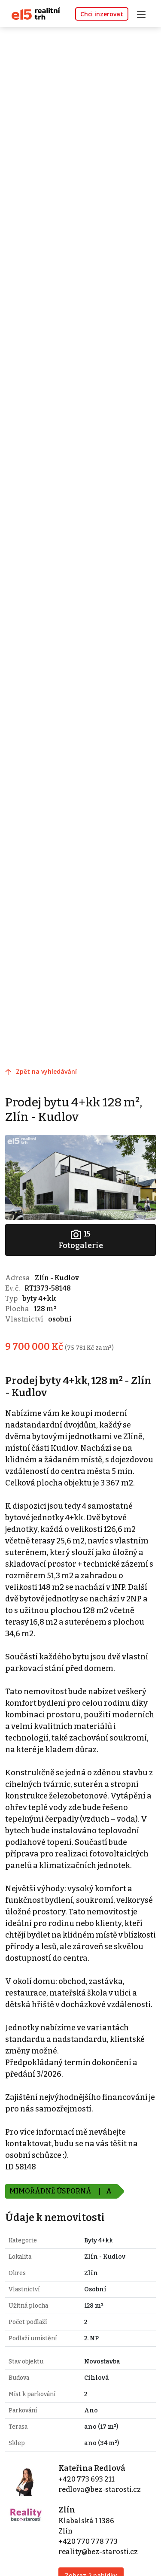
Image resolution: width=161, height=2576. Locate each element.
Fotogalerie (80, 1239)
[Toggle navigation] (144, 13)
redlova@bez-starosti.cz (99, 2489)
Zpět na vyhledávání (46, 1071)
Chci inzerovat (101, 14)
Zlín (66, 2510)
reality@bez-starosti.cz (98, 2552)
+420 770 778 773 (88, 2541)
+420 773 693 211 (86, 2479)
